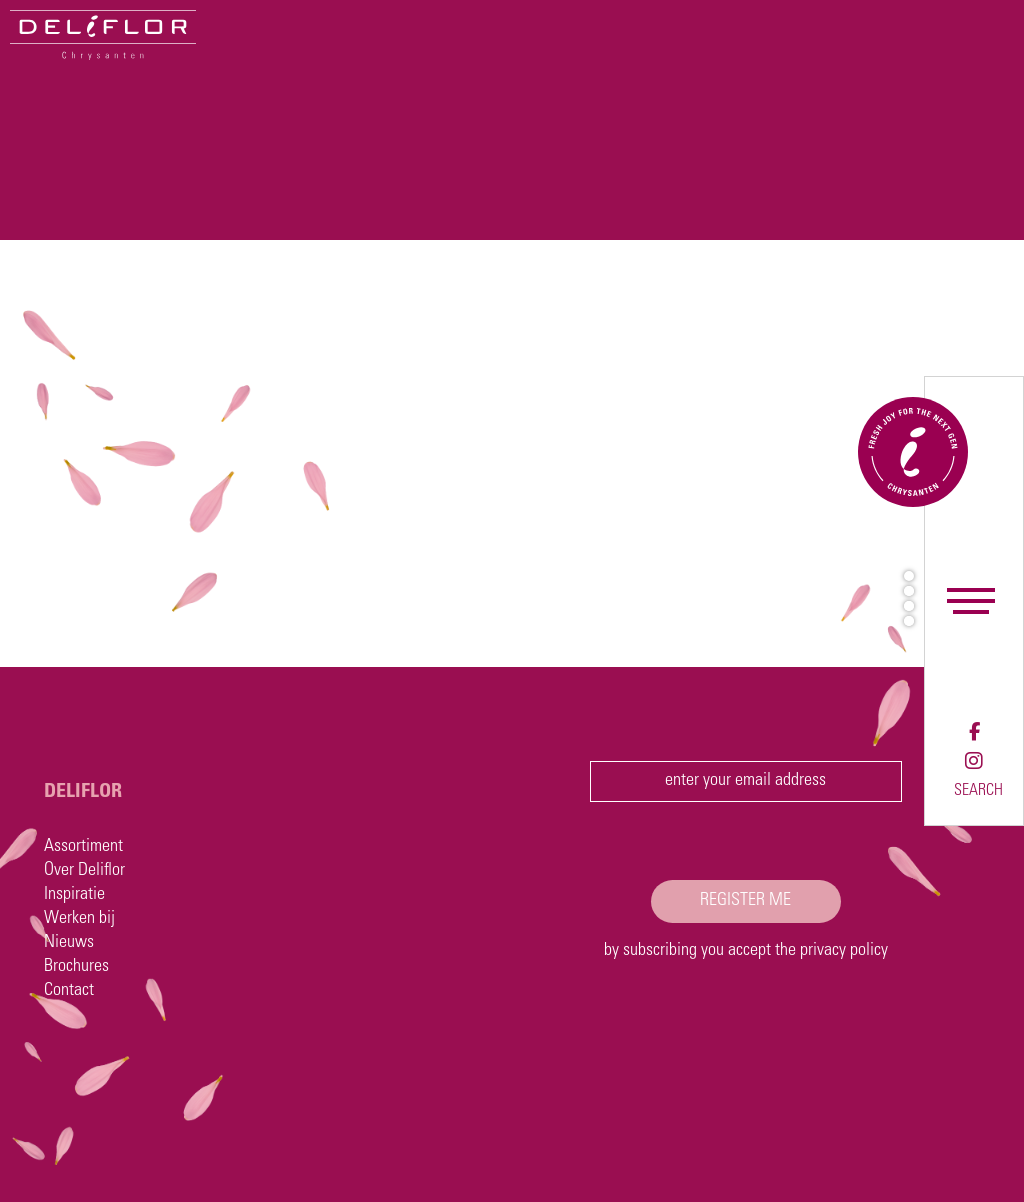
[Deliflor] (103, 35)
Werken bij (79, 919)
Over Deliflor (84, 871)
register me (745, 901)
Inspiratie (74, 895)
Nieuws (69, 943)
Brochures (76, 967)
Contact (69, 991)
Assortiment (83, 847)
